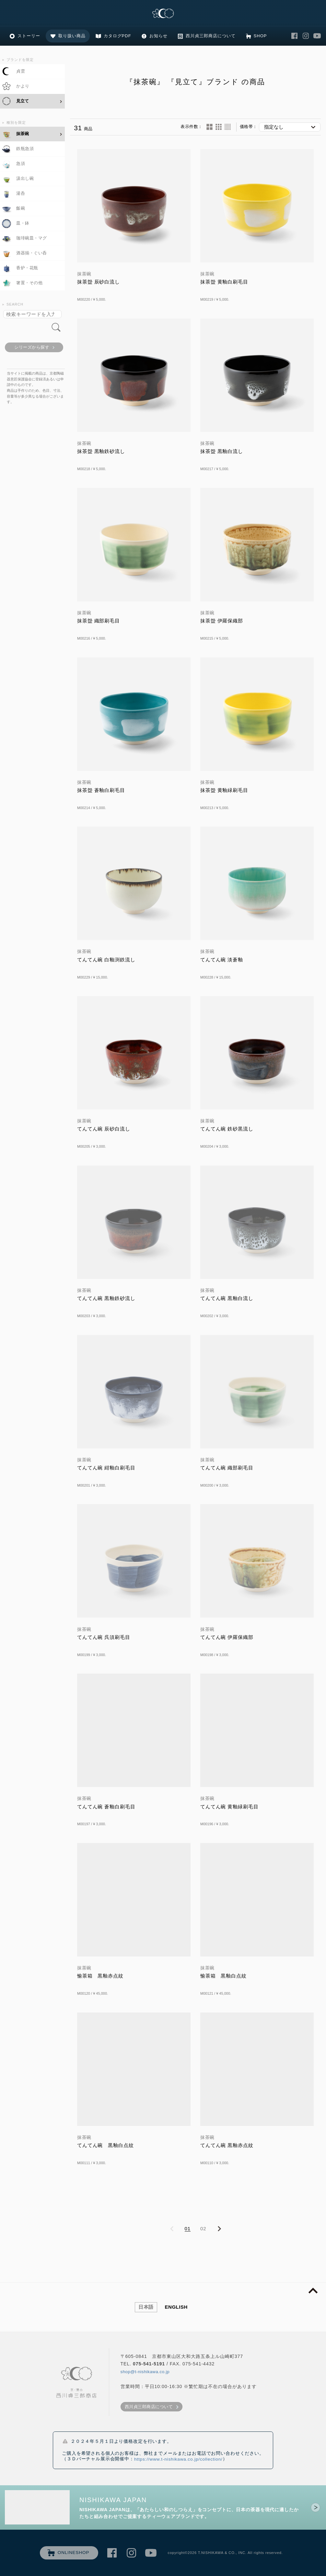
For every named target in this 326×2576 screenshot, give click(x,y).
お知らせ (158, 35)
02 (203, 2228)
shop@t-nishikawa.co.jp (145, 2371)
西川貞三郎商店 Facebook (294, 36)
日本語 (146, 2307)
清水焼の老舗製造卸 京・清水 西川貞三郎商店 (163, 13)
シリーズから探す (31, 347)
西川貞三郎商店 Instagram (305, 36)
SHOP (260, 35)
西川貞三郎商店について (211, 35)
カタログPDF (117, 35)
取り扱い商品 (72, 35)
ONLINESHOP (73, 2552)
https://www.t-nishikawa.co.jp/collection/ (178, 2459)
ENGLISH (176, 2307)
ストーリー (28, 35)
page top (313, 2291)
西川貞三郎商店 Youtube (317, 36)
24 (218, 127)
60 (227, 127)
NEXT (219, 2229)
